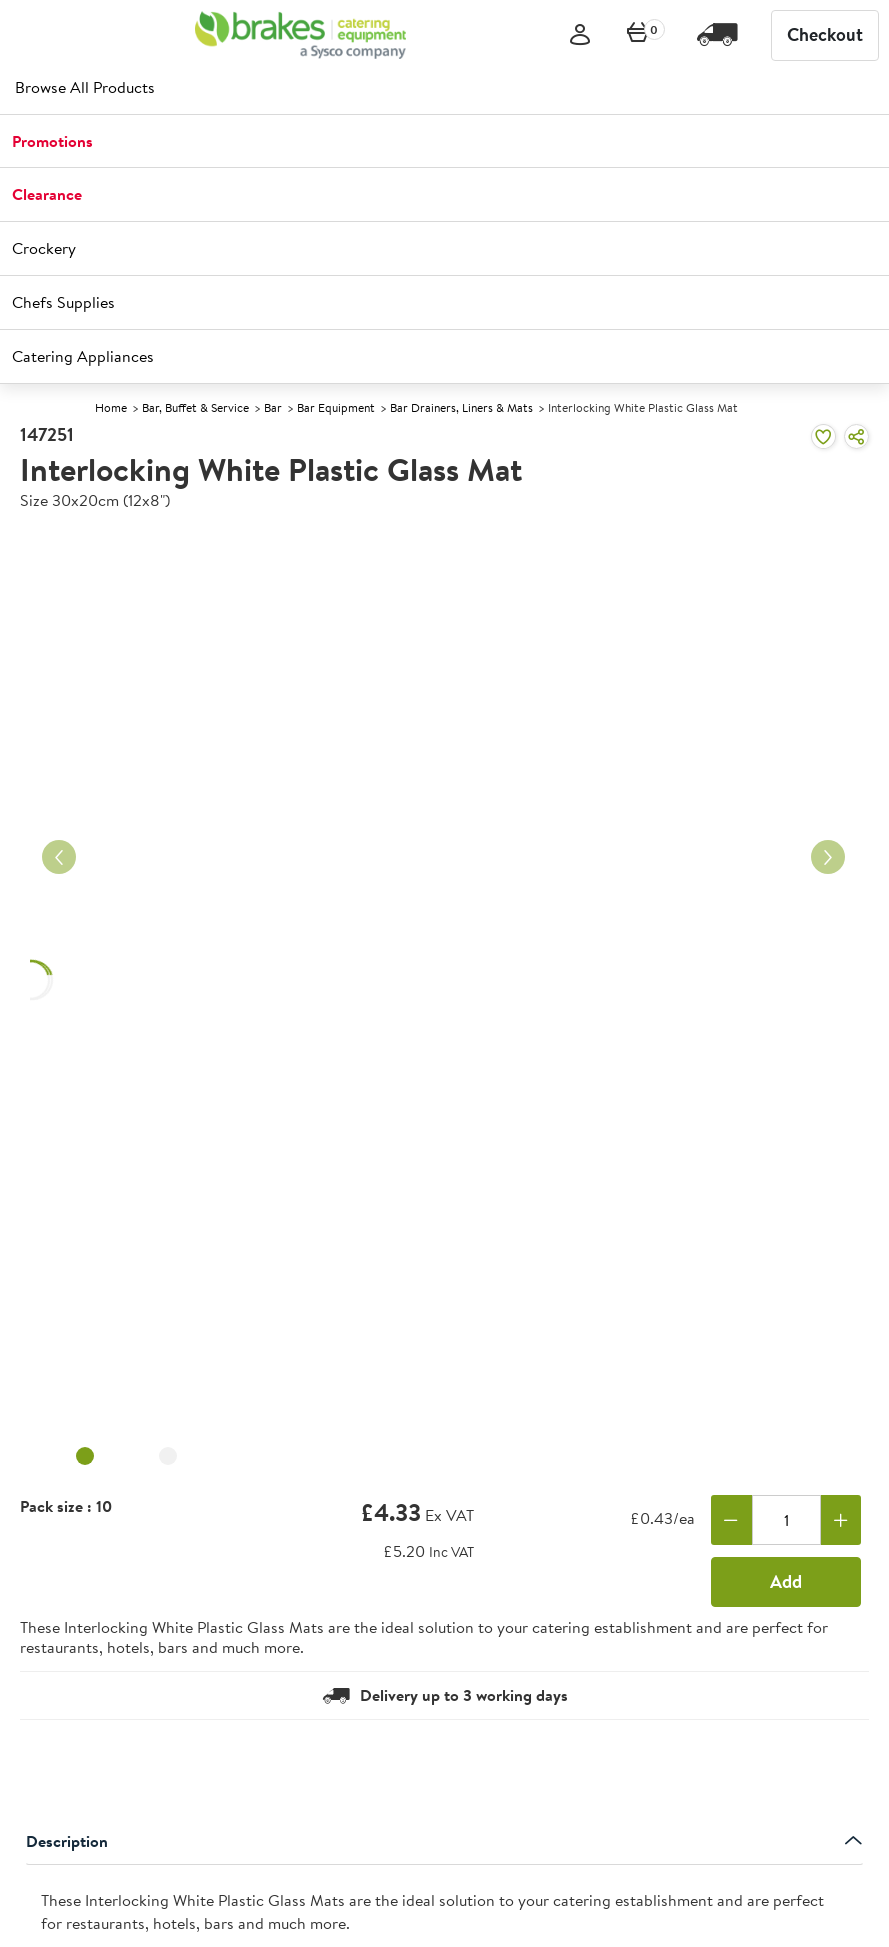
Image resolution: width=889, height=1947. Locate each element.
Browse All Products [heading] (85, 87)
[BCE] (300, 35)
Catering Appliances (83, 356)
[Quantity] (786, 1520)
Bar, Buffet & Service (195, 407)
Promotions (52, 141)
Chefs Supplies (63, 302)
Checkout (825, 34)
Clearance (47, 194)
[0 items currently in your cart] (638, 35)
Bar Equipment (336, 407)
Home (111, 407)
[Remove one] (731, 1520)
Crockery (44, 248)
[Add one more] (841, 1520)
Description (444, 1841)
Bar (273, 407)
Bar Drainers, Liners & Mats (461, 407)
